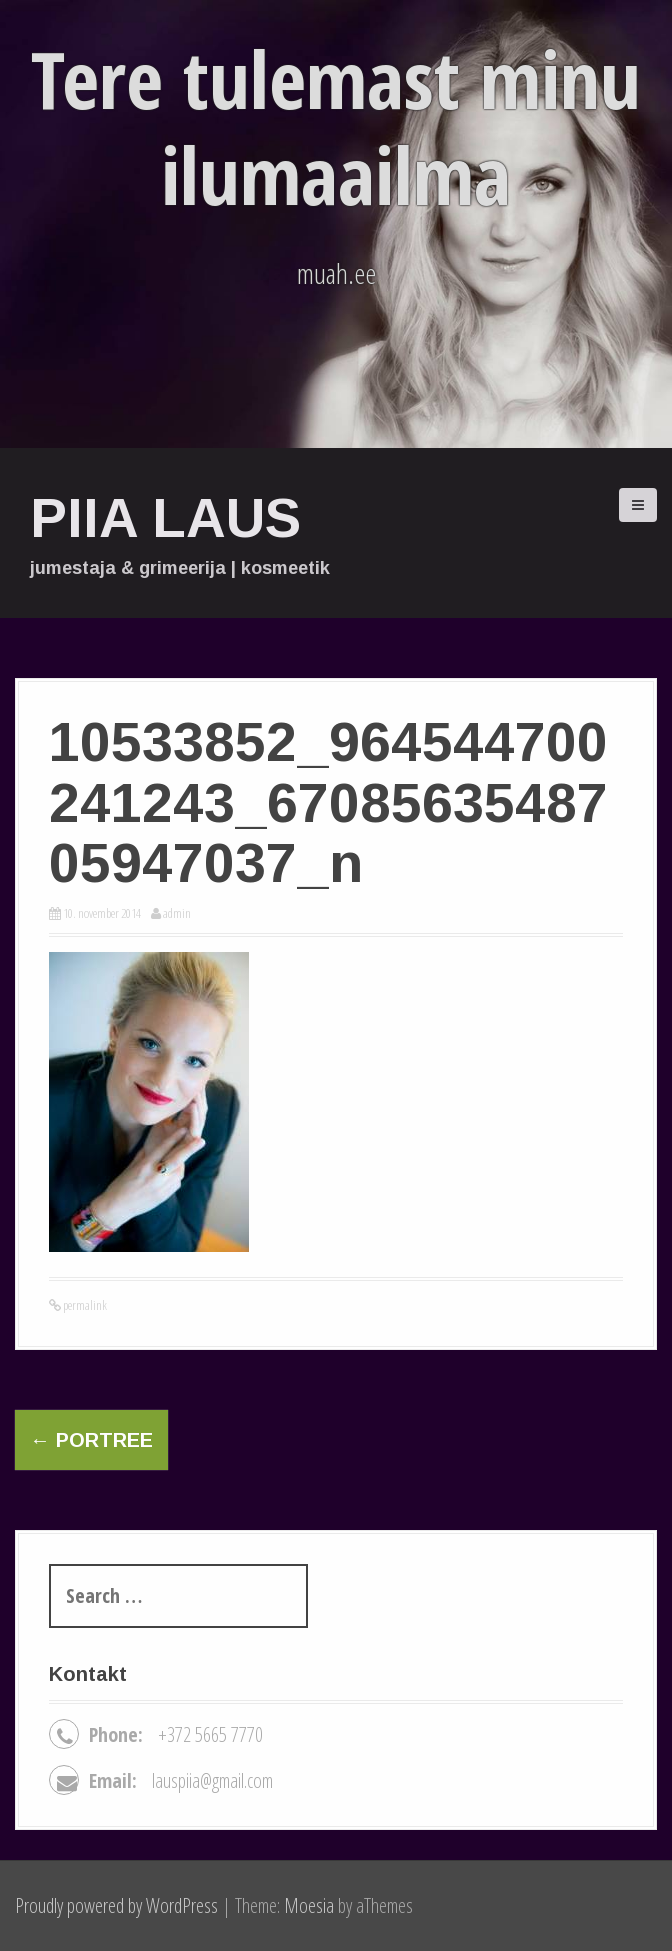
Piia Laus (165, 518)
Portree (91, 1440)
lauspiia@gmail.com (212, 1780)
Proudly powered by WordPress (116, 1905)
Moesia (309, 1905)
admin (177, 913)
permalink (84, 1305)
